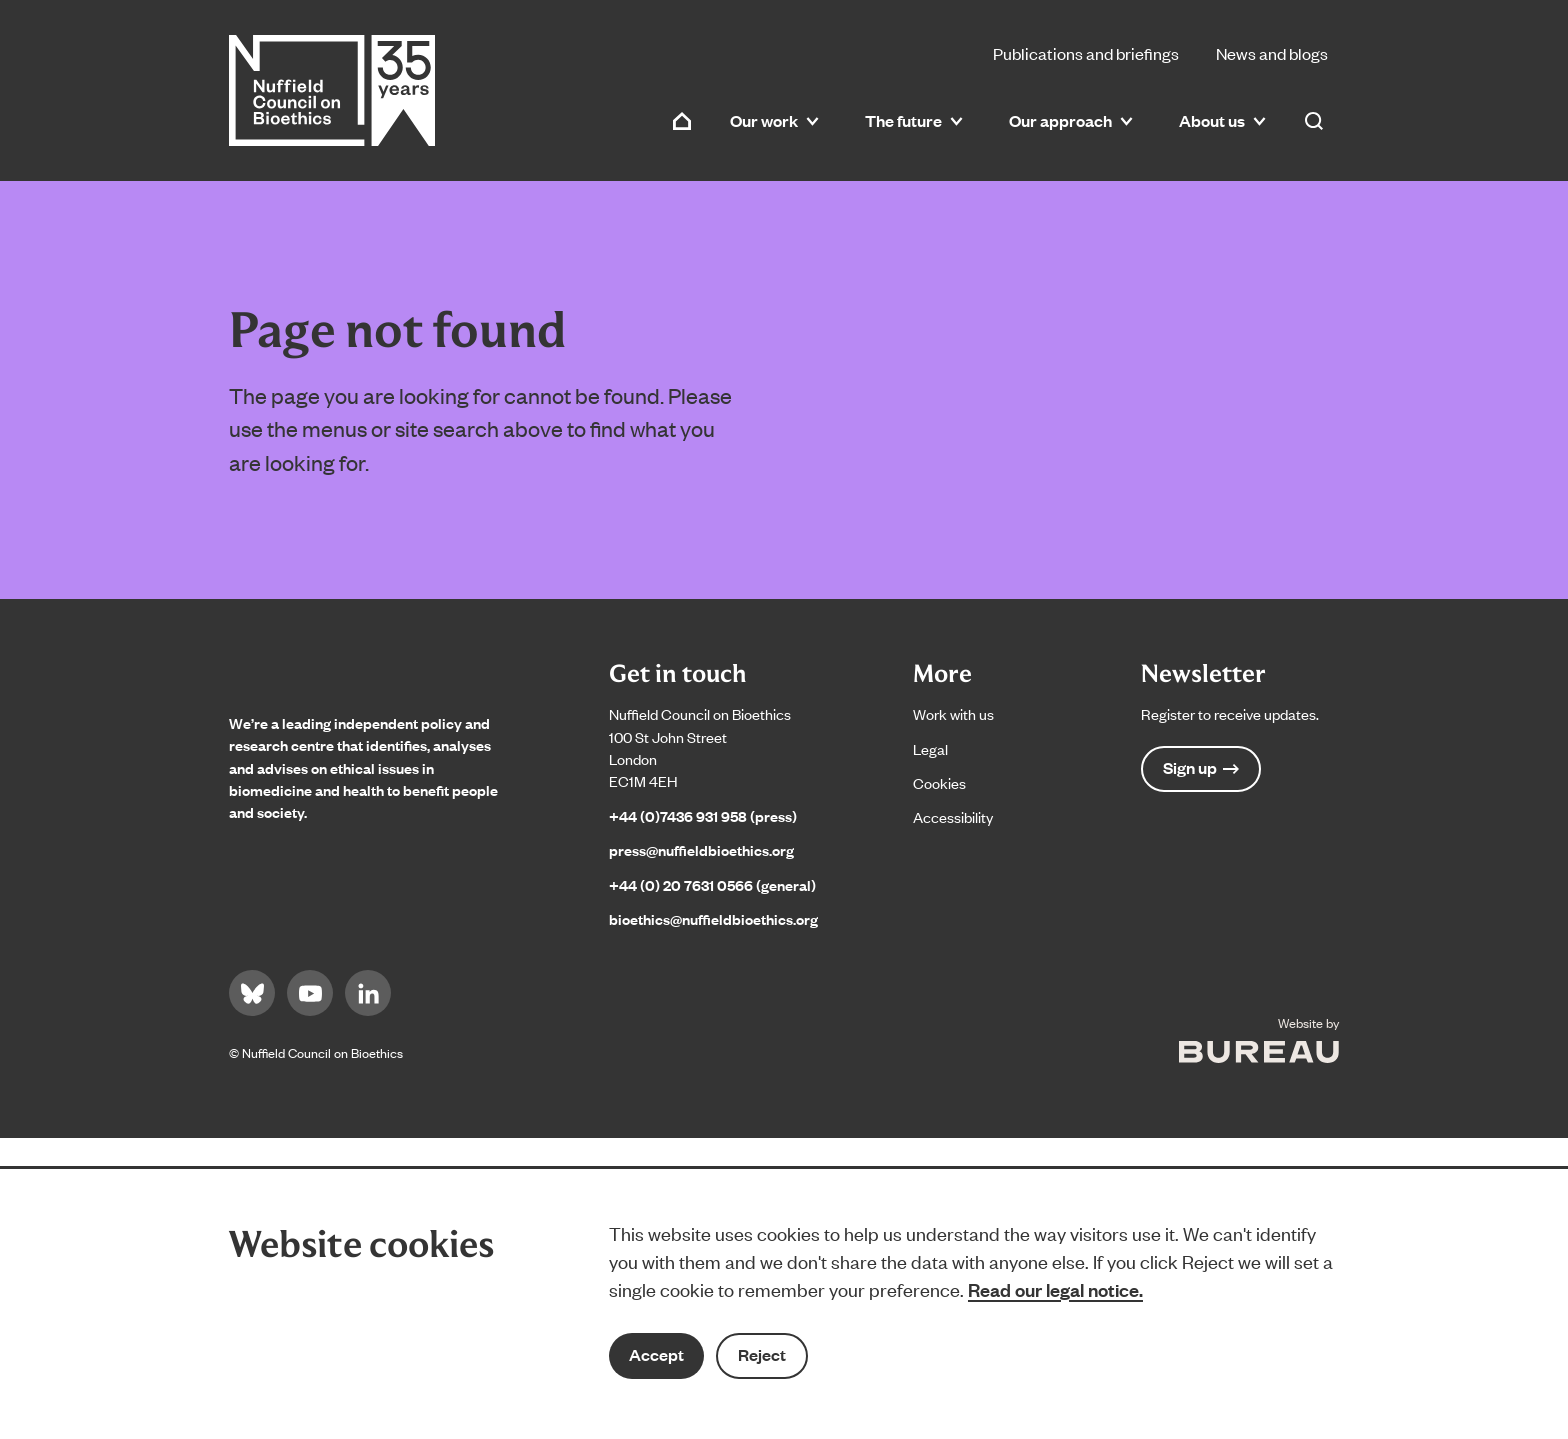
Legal (930, 748)
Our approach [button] (1071, 120)
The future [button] (914, 120)
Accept (656, 1354)
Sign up (1201, 767)
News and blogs (1272, 53)
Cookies (939, 782)
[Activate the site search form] (1314, 121)
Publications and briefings (1086, 53)
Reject (762, 1354)
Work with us (953, 713)
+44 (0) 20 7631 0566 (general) (712, 884)
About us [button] (1222, 120)
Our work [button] (774, 120)
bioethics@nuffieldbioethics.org (713, 918)
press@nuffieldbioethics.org (701, 849)
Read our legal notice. (1055, 1289)
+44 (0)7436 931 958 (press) (703, 815)
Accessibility (953, 816)
